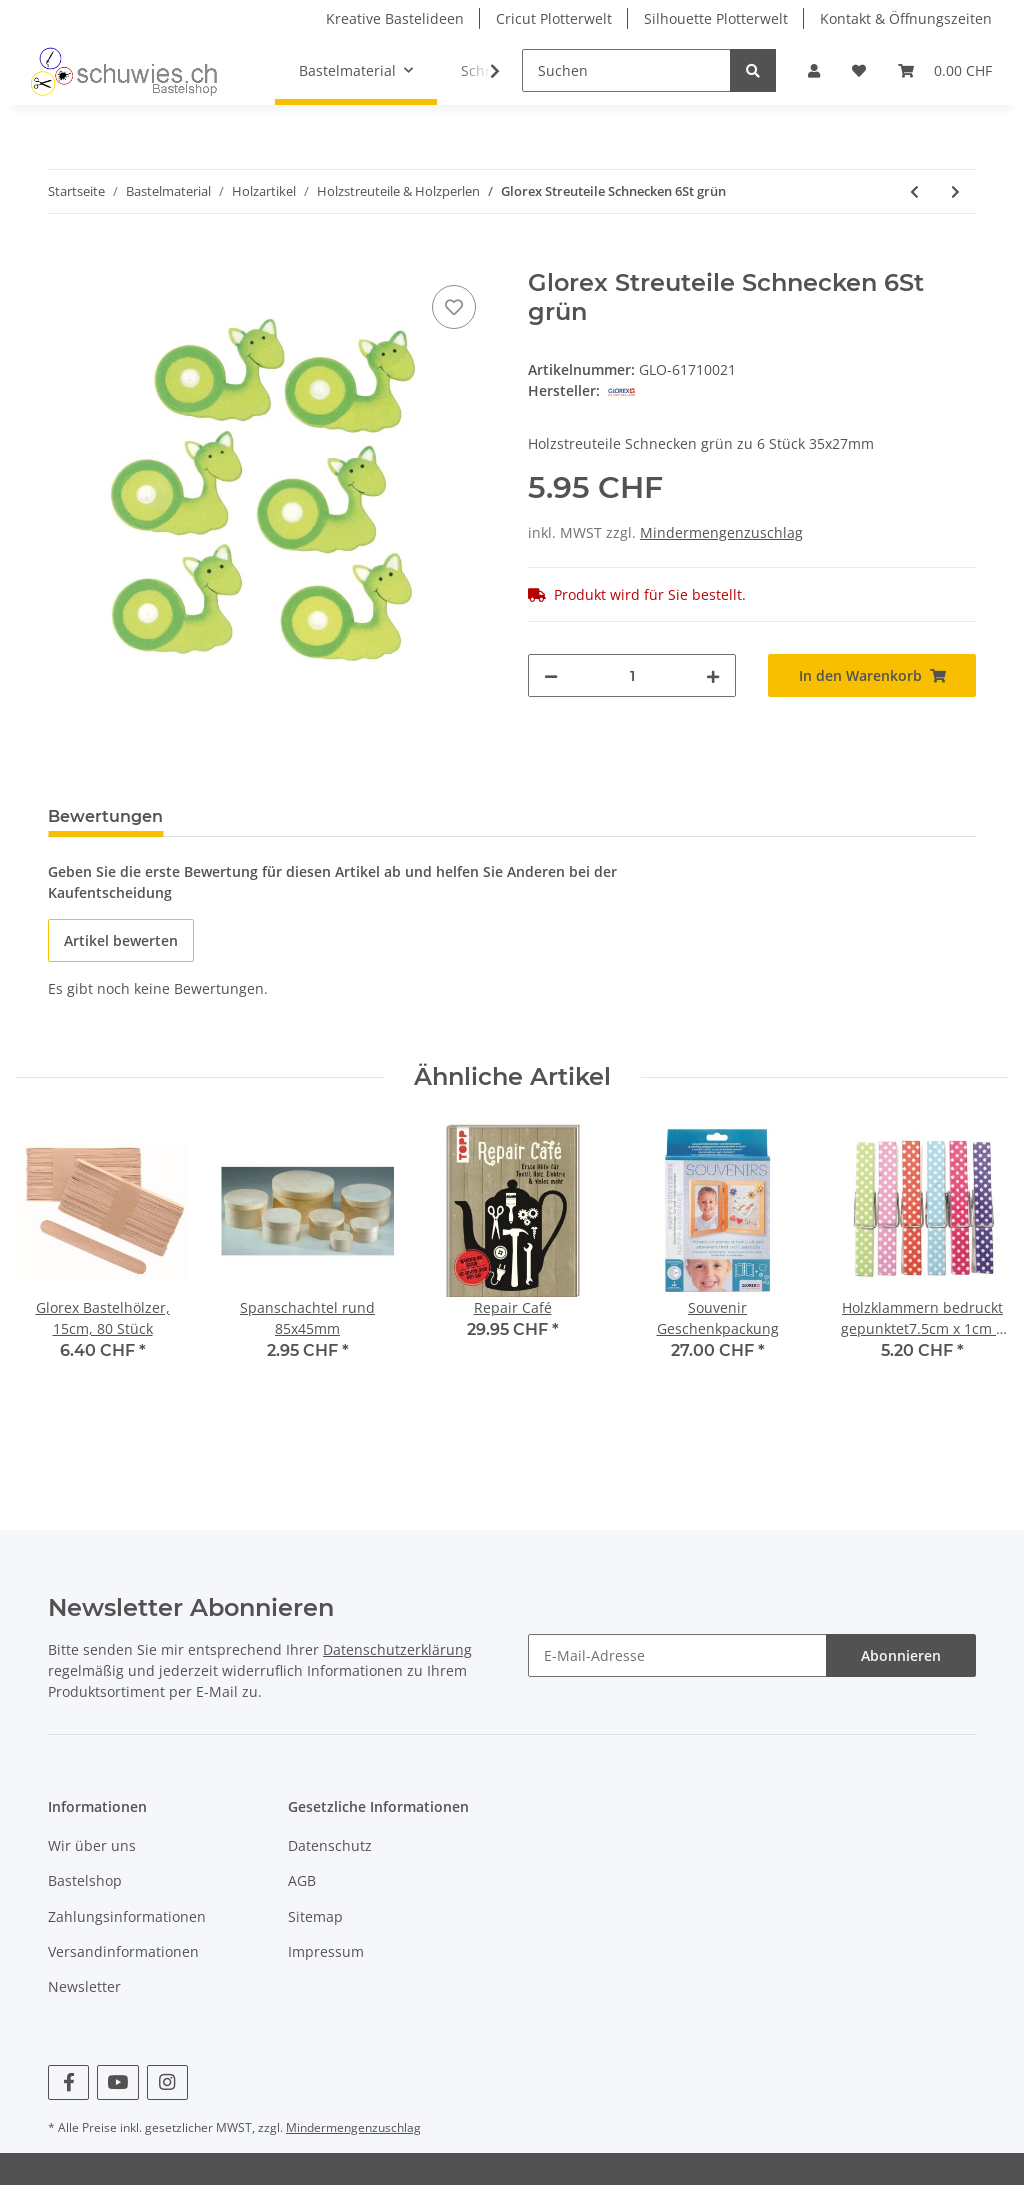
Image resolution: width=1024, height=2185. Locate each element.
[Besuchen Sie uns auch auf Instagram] (167, 2082)
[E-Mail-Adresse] (677, 1655)
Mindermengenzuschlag (721, 532)
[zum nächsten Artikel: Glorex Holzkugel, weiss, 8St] (955, 191)
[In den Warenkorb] (64, 258)
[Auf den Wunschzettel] (454, 307)
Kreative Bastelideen (395, 18)
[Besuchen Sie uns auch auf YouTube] (117, 2082)
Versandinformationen (123, 1951)
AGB (302, 1880)
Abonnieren (901, 1655)
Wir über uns (92, 1845)
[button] (814, 70)
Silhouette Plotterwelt (716, 18)
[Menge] (632, 675)
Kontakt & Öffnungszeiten (906, 18)
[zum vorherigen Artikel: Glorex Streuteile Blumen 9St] (914, 191)
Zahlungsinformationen (127, 1916)
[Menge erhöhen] (713, 675)
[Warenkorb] (945, 70)
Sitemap (315, 1916)
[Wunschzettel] (859, 70)
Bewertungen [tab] (105, 816)
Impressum (326, 1951)
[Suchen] (626, 70)
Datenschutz (330, 1845)
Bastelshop (85, 1880)
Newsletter (84, 1986)
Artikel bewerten (121, 940)
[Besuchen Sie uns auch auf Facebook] (68, 2082)
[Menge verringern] (551, 675)
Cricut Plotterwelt (554, 18)
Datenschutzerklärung (397, 1649)
